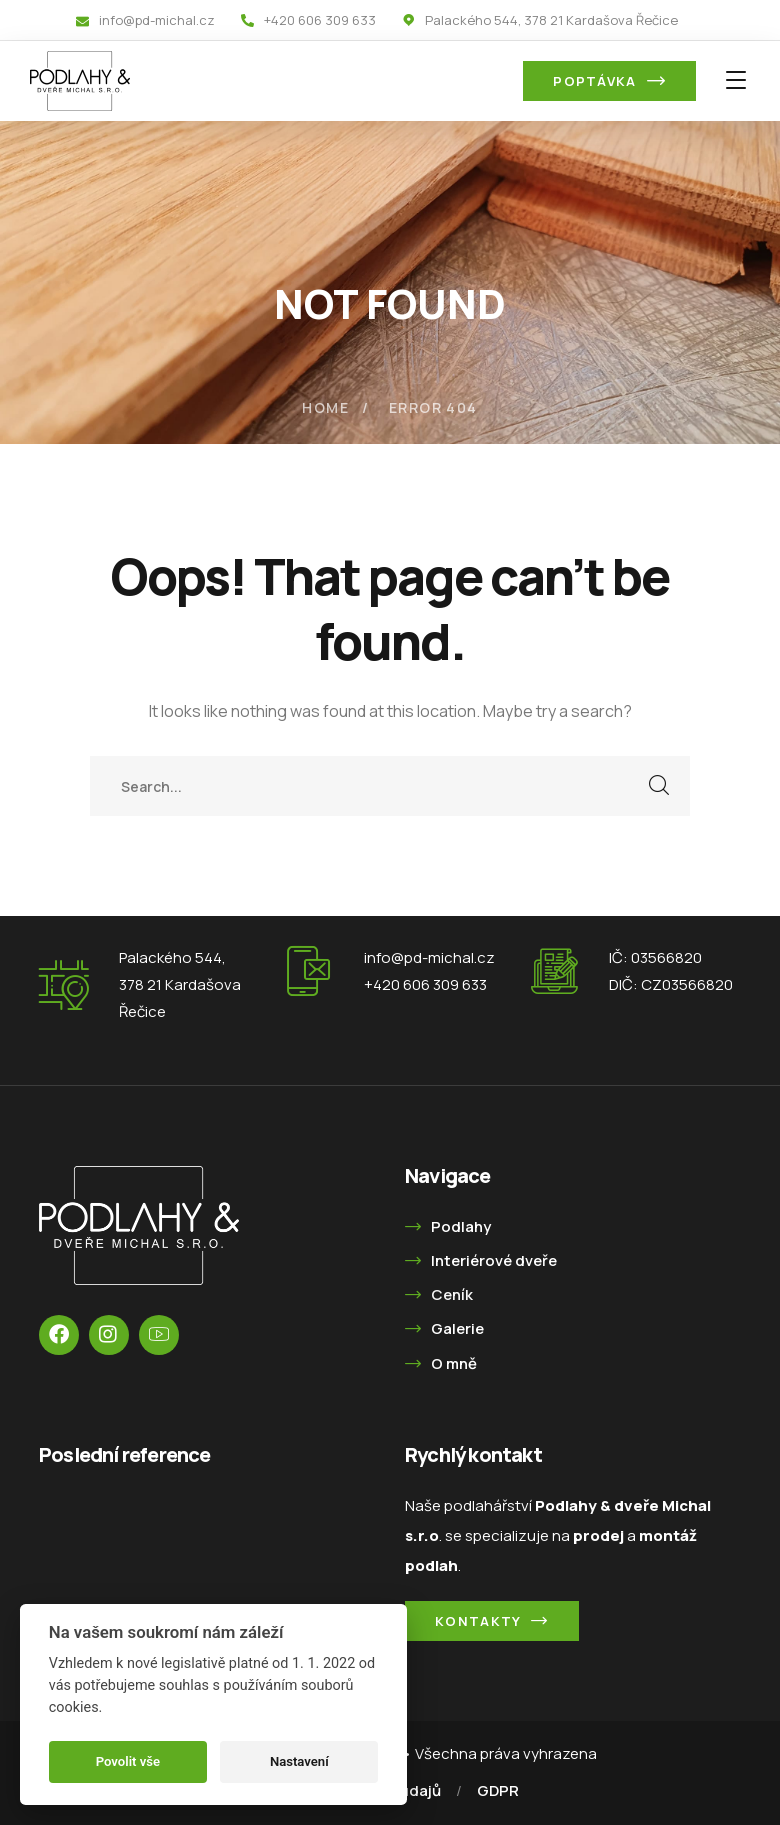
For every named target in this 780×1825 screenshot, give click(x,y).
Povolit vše (128, 1761)
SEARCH (660, 786)
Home (325, 407)
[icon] (59, 1335)
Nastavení (299, 1761)
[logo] (80, 79)
